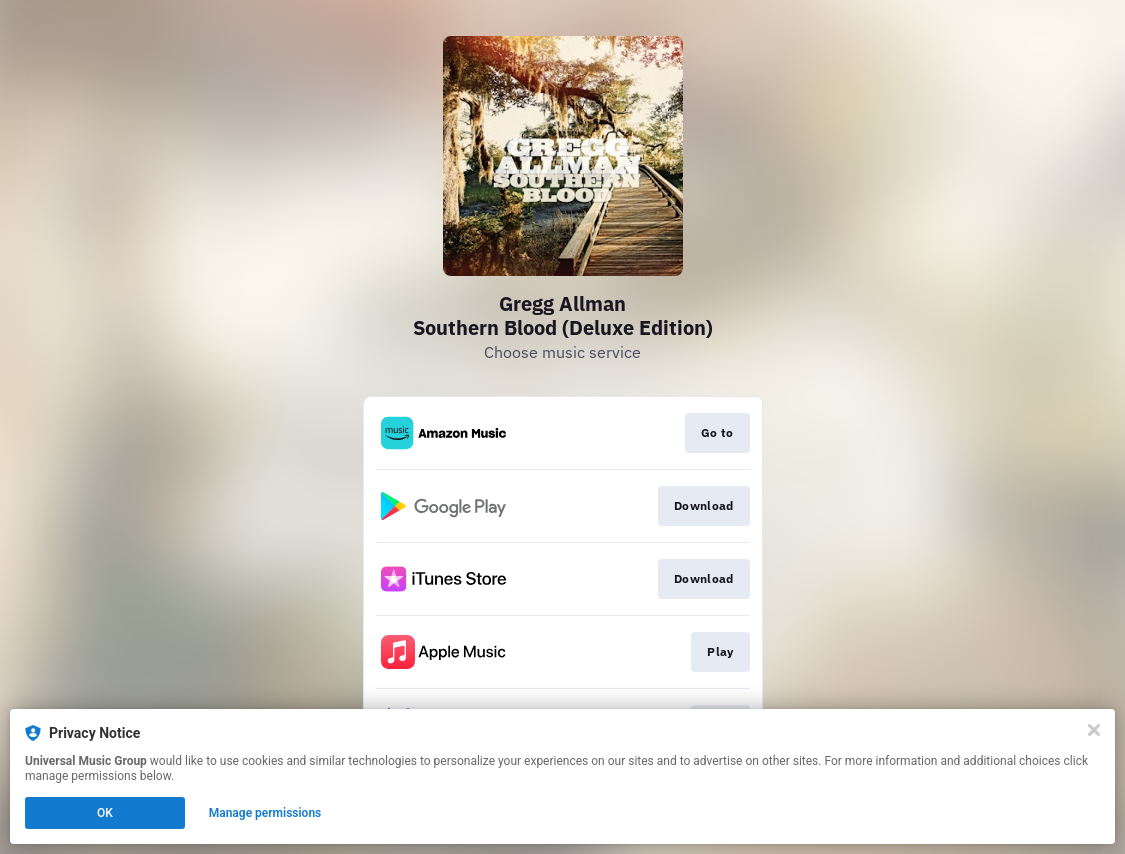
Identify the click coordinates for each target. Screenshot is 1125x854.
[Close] (1094, 730)
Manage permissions (265, 813)
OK (105, 813)
